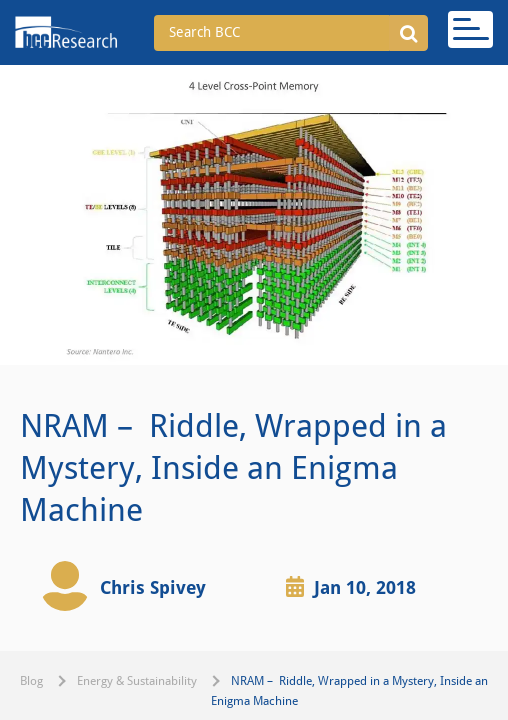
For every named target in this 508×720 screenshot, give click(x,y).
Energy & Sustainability (137, 681)
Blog (31, 681)
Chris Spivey (153, 587)
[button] (408, 33)
